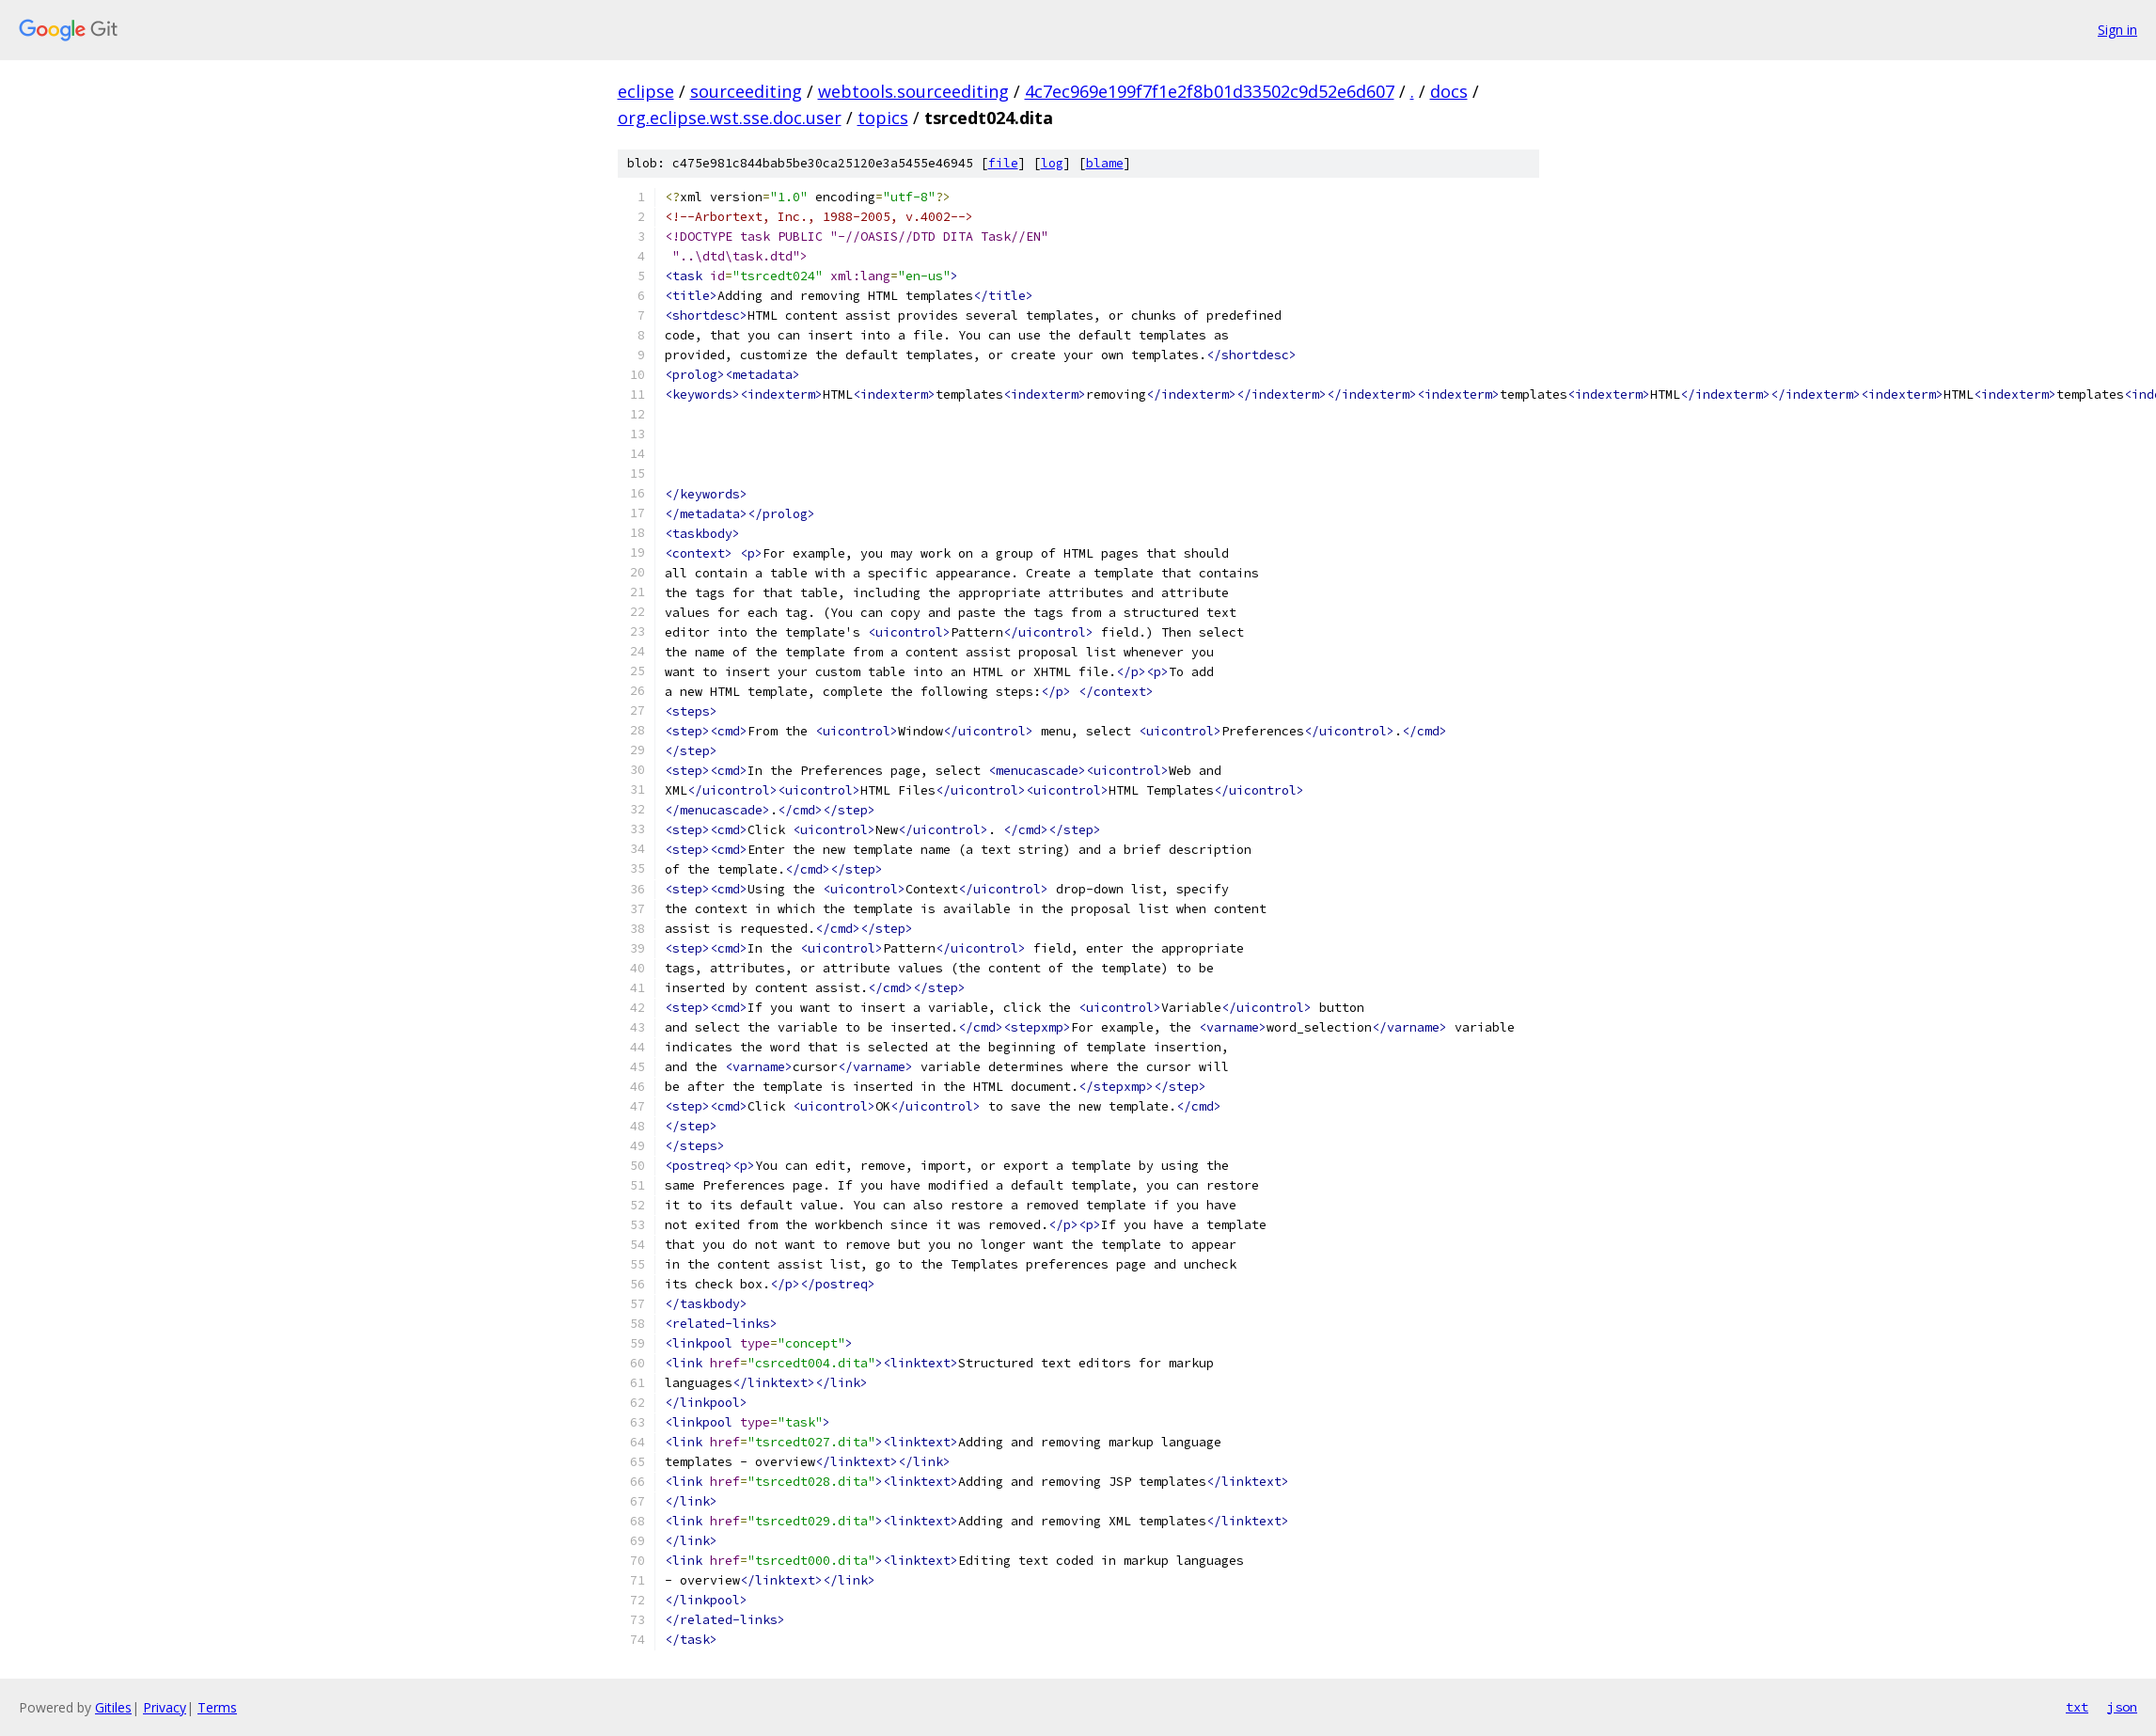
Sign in (2117, 30)
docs (1449, 91)
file (1003, 163)
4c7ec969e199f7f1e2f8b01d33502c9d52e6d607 (1209, 91)
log (1052, 163)
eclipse (646, 91)
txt (2077, 1706)
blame (1105, 163)
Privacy (164, 1707)
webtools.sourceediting (913, 91)
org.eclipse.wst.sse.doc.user (730, 117)
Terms (217, 1707)
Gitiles (113, 1707)
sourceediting (746, 91)
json (2122, 1706)
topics (883, 117)
